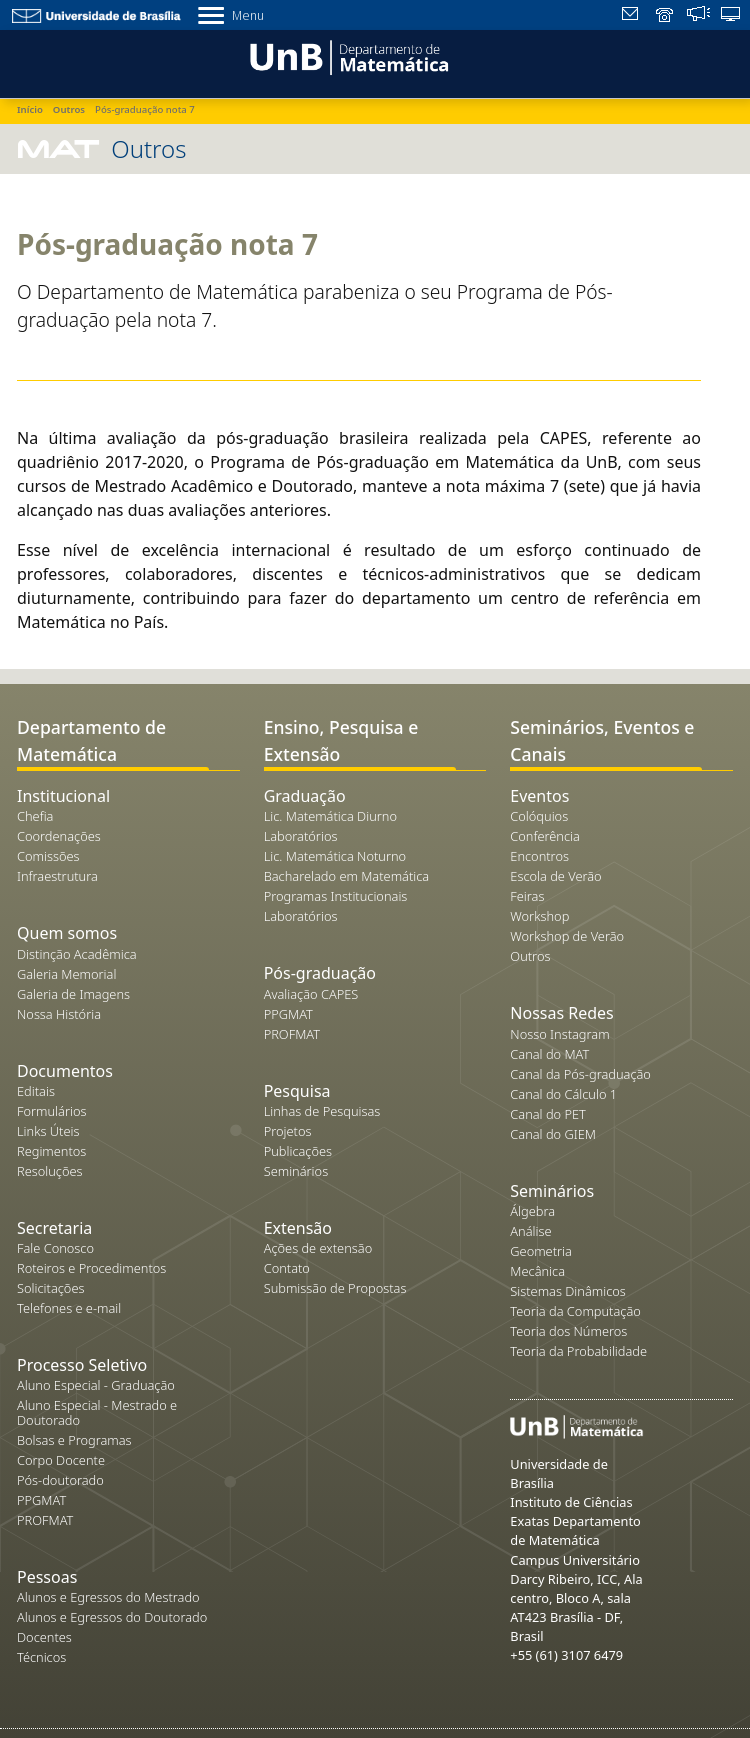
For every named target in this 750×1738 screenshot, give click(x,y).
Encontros (539, 856)
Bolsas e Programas (74, 1440)
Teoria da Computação (575, 1311)
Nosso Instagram (559, 1034)
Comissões (48, 856)
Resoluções (50, 1171)
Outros (530, 956)
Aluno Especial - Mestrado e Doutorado (97, 1412)
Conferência (545, 836)
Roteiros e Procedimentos (91, 1268)
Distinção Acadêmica (77, 954)
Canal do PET (548, 1114)
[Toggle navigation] (24, 61)
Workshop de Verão (567, 936)
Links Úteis (48, 1131)
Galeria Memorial (66, 974)
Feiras (527, 896)
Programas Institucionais (336, 896)
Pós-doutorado (60, 1480)
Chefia (35, 816)
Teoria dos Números (568, 1331)
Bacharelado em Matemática (347, 876)
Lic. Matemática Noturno (335, 856)
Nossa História (59, 1014)
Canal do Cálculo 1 (563, 1094)
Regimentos (51, 1151)
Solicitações (50, 1288)
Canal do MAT (549, 1054)
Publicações (298, 1151)
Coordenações (59, 836)
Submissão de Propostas (335, 1288)
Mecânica (537, 1271)
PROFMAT (45, 1520)
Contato (287, 1268)
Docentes (44, 1637)
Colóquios (539, 816)
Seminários (296, 1171)
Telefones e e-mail (69, 1308)
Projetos (288, 1131)
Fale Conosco (55, 1248)
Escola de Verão (555, 876)
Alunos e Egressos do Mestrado (108, 1597)
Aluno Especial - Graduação (96, 1385)
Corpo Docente (61, 1460)
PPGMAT (41, 1500)
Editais (36, 1091)
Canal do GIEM (553, 1134)
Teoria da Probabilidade (578, 1351)
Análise (530, 1231)
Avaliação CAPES (311, 994)
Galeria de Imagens (73, 994)
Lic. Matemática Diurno (330, 816)
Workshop (539, 916)
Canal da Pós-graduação (580, 1074)
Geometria (541, 1251)
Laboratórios (301, 836)
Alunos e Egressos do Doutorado (112, 1617)
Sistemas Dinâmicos (568, 1291)
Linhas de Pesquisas (322, 1111)
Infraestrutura (57, 876)
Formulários (51, 1111)
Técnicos (41, 1657)
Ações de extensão (318, 1248)
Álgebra (532, 1211)
